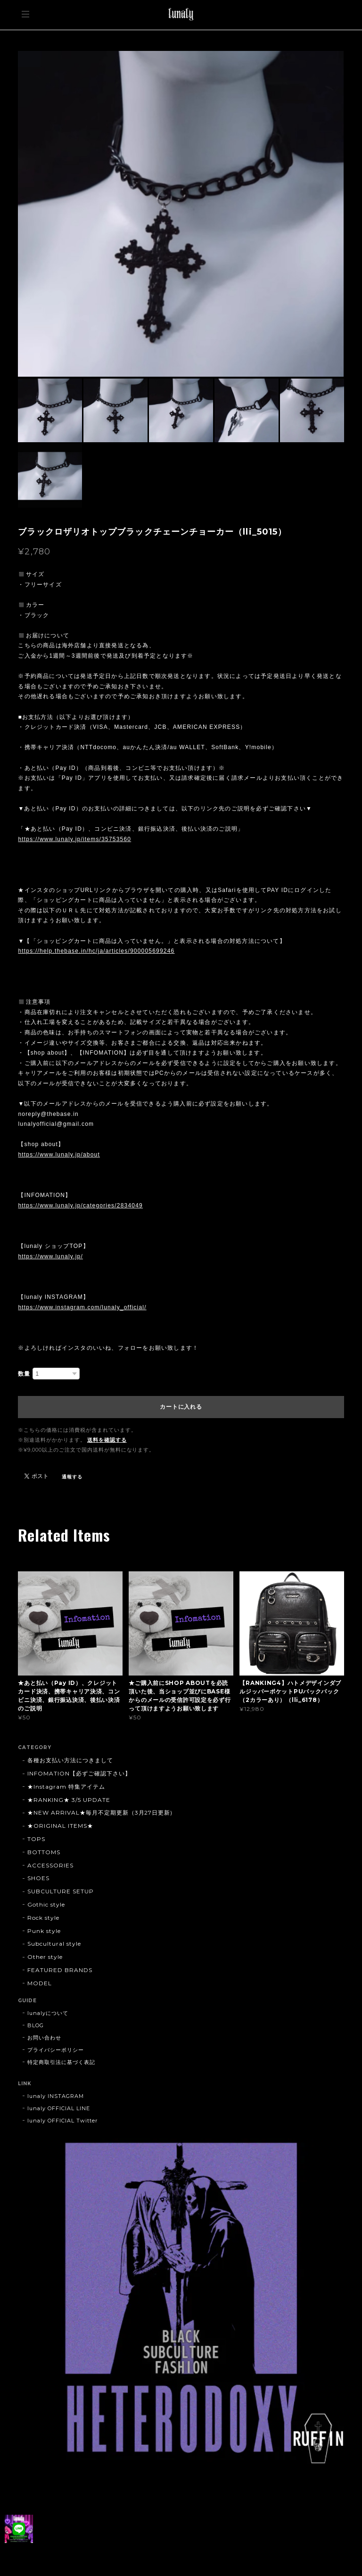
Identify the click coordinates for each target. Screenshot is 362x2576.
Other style (45, 1956)
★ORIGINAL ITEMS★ (60, 1825)
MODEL (39, 1983)
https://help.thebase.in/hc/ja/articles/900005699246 (96, 951)
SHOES (38, 1878)
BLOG (35, 2025)
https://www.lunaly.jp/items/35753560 (74, 839)
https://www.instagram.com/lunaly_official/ (82, 1307)
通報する (72, 1477)
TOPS (36, 1838)
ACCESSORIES (50, 1865)
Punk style (44, 1930)
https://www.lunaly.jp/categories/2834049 (80, 1205)
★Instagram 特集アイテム (66, 1786)
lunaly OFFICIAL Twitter (62, 2120)
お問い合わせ (44, 2037)
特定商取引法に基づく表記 (61, 2062)
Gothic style (46, 1904)
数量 (24, 1374)
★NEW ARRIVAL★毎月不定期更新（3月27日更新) (100, 1812)
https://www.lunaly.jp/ (50, 1256)
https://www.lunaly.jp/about (59, 1154)
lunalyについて (47, 2013)
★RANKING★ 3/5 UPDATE (68, 1799)
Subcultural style (54, 1943)
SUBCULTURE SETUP (60, 1891)
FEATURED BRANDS (59, 1969)
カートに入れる (181, 1407)
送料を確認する (107, 1440)
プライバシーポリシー (55, 2050)
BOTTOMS (43, 1852)
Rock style (43, 1917)
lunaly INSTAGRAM (55, 2096)
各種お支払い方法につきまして (70, 1760)
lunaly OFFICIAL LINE (58, 2108)
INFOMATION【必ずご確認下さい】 (79, 1773)
